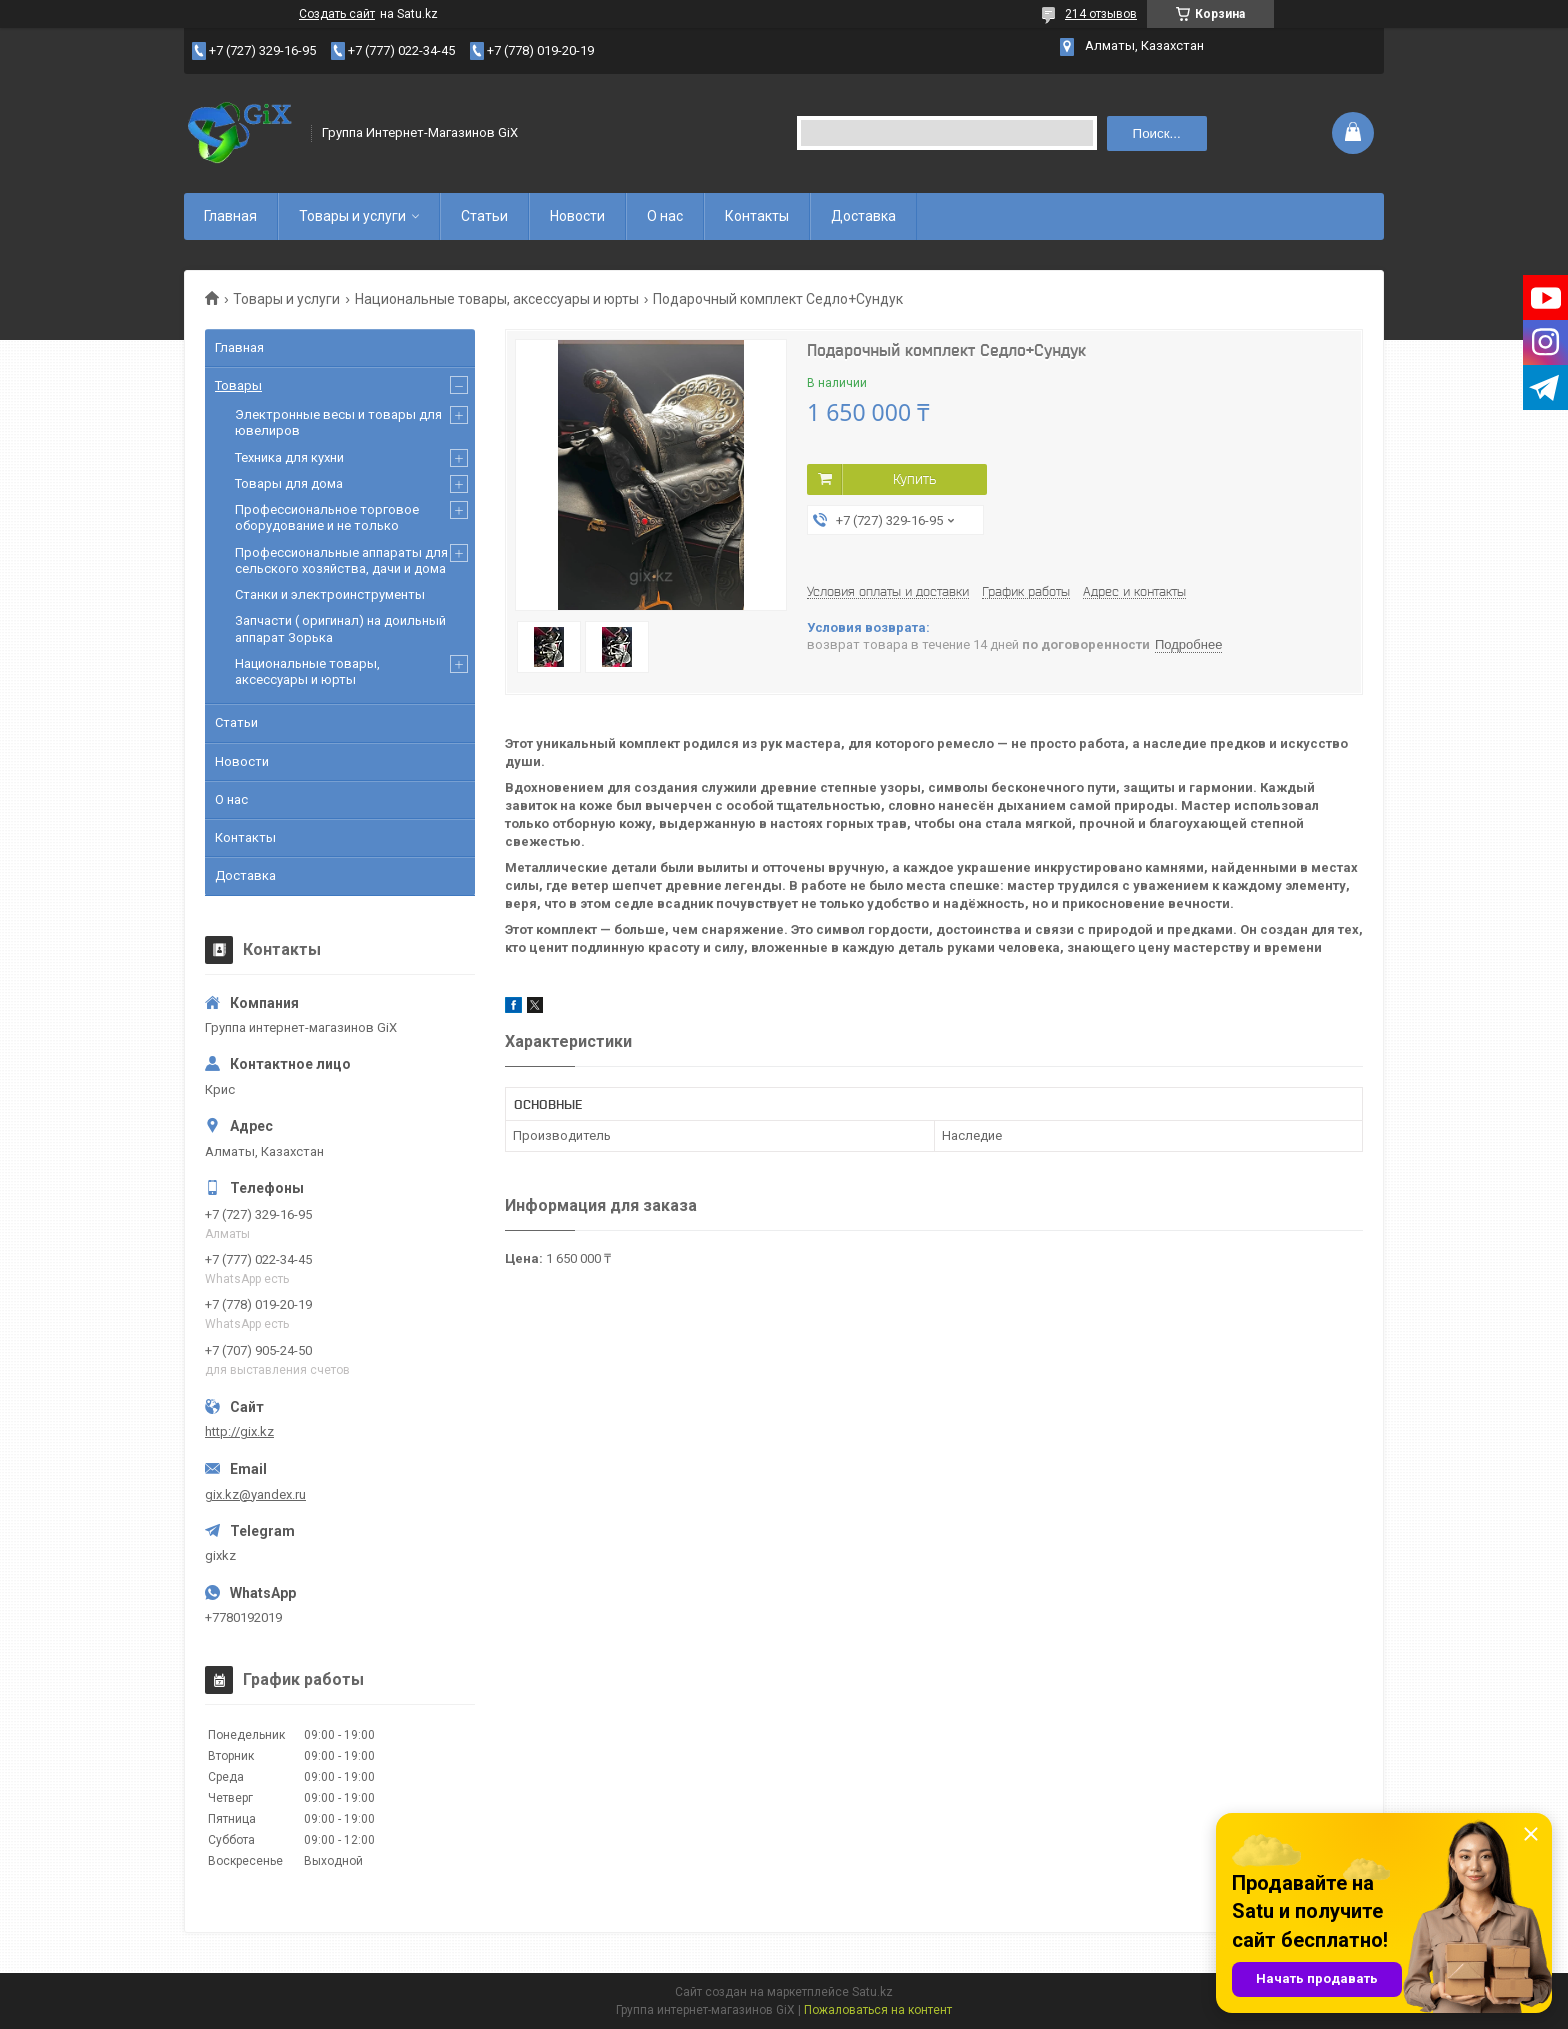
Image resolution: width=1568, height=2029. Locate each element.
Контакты (757, 216)
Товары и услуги (352, 216)
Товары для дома (289, 483)
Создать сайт (337, 14)
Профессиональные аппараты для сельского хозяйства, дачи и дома (341, 560)
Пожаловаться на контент (878, 2010)
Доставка (863, 216)
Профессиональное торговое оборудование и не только (327, 517)
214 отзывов (1101, 14)
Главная (230, 216)
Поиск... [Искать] (1157, 133)
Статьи (484, 216)
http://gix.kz (239, 1431)
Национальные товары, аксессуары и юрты (497, 299)
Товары (238, 385)
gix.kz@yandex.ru (255, 1494)
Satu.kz (872, 1992)
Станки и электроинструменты (330, 594)
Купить (914, 479)
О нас (665, 216)
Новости (577, 216)
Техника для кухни (289, 457)
